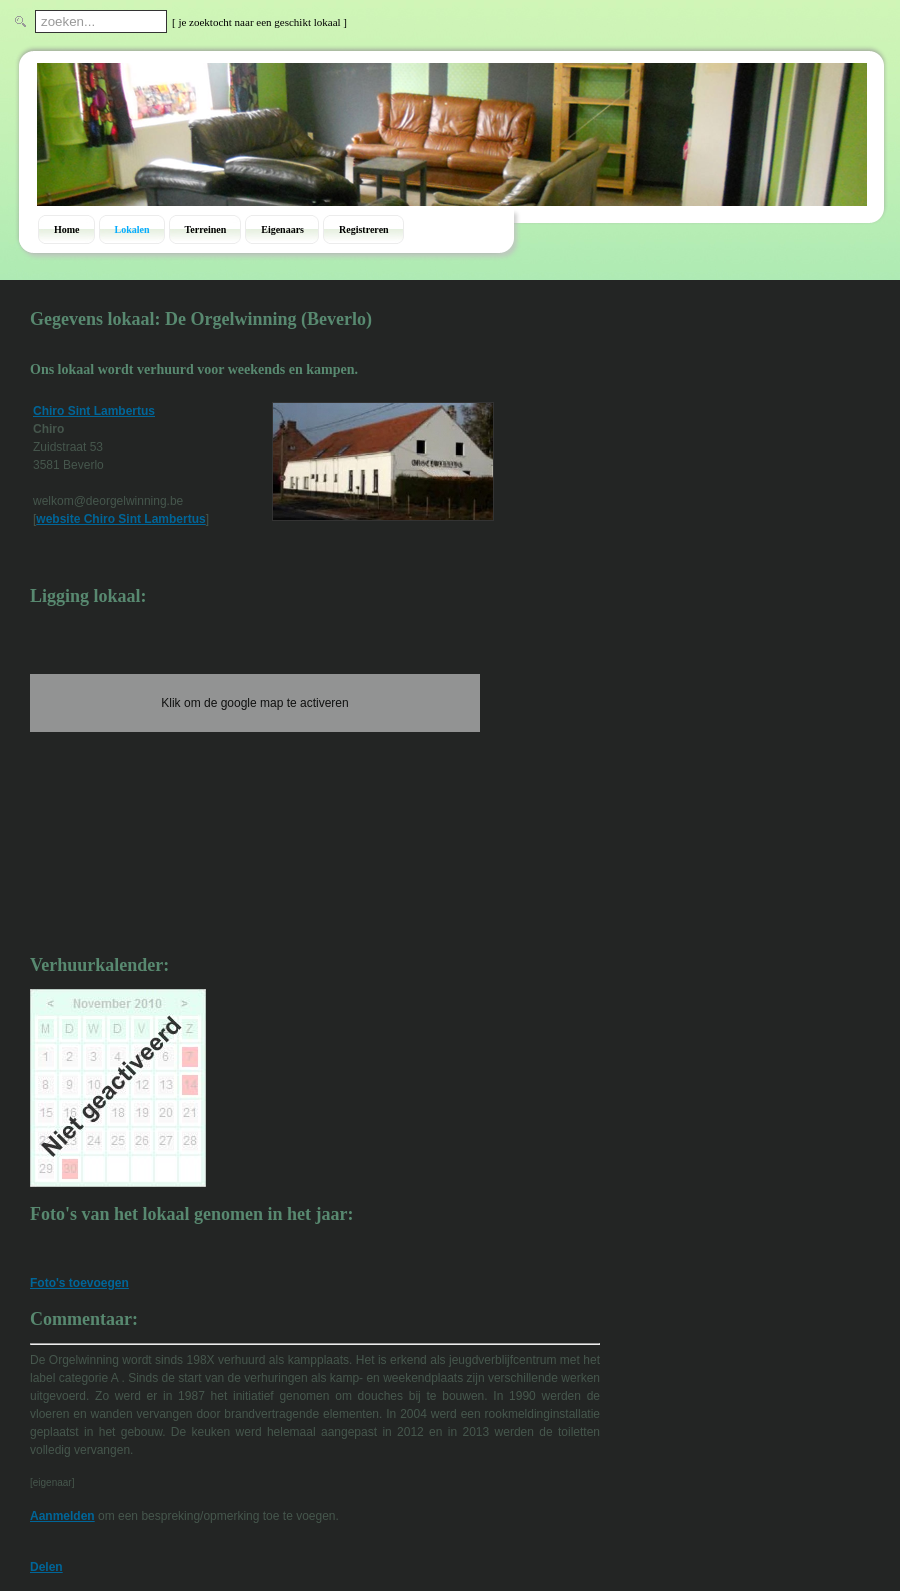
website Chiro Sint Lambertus (120, 519)
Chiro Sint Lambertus (94, 411)
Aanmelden (62, 1516)
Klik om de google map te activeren (254, 703)
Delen (46, 1567)
